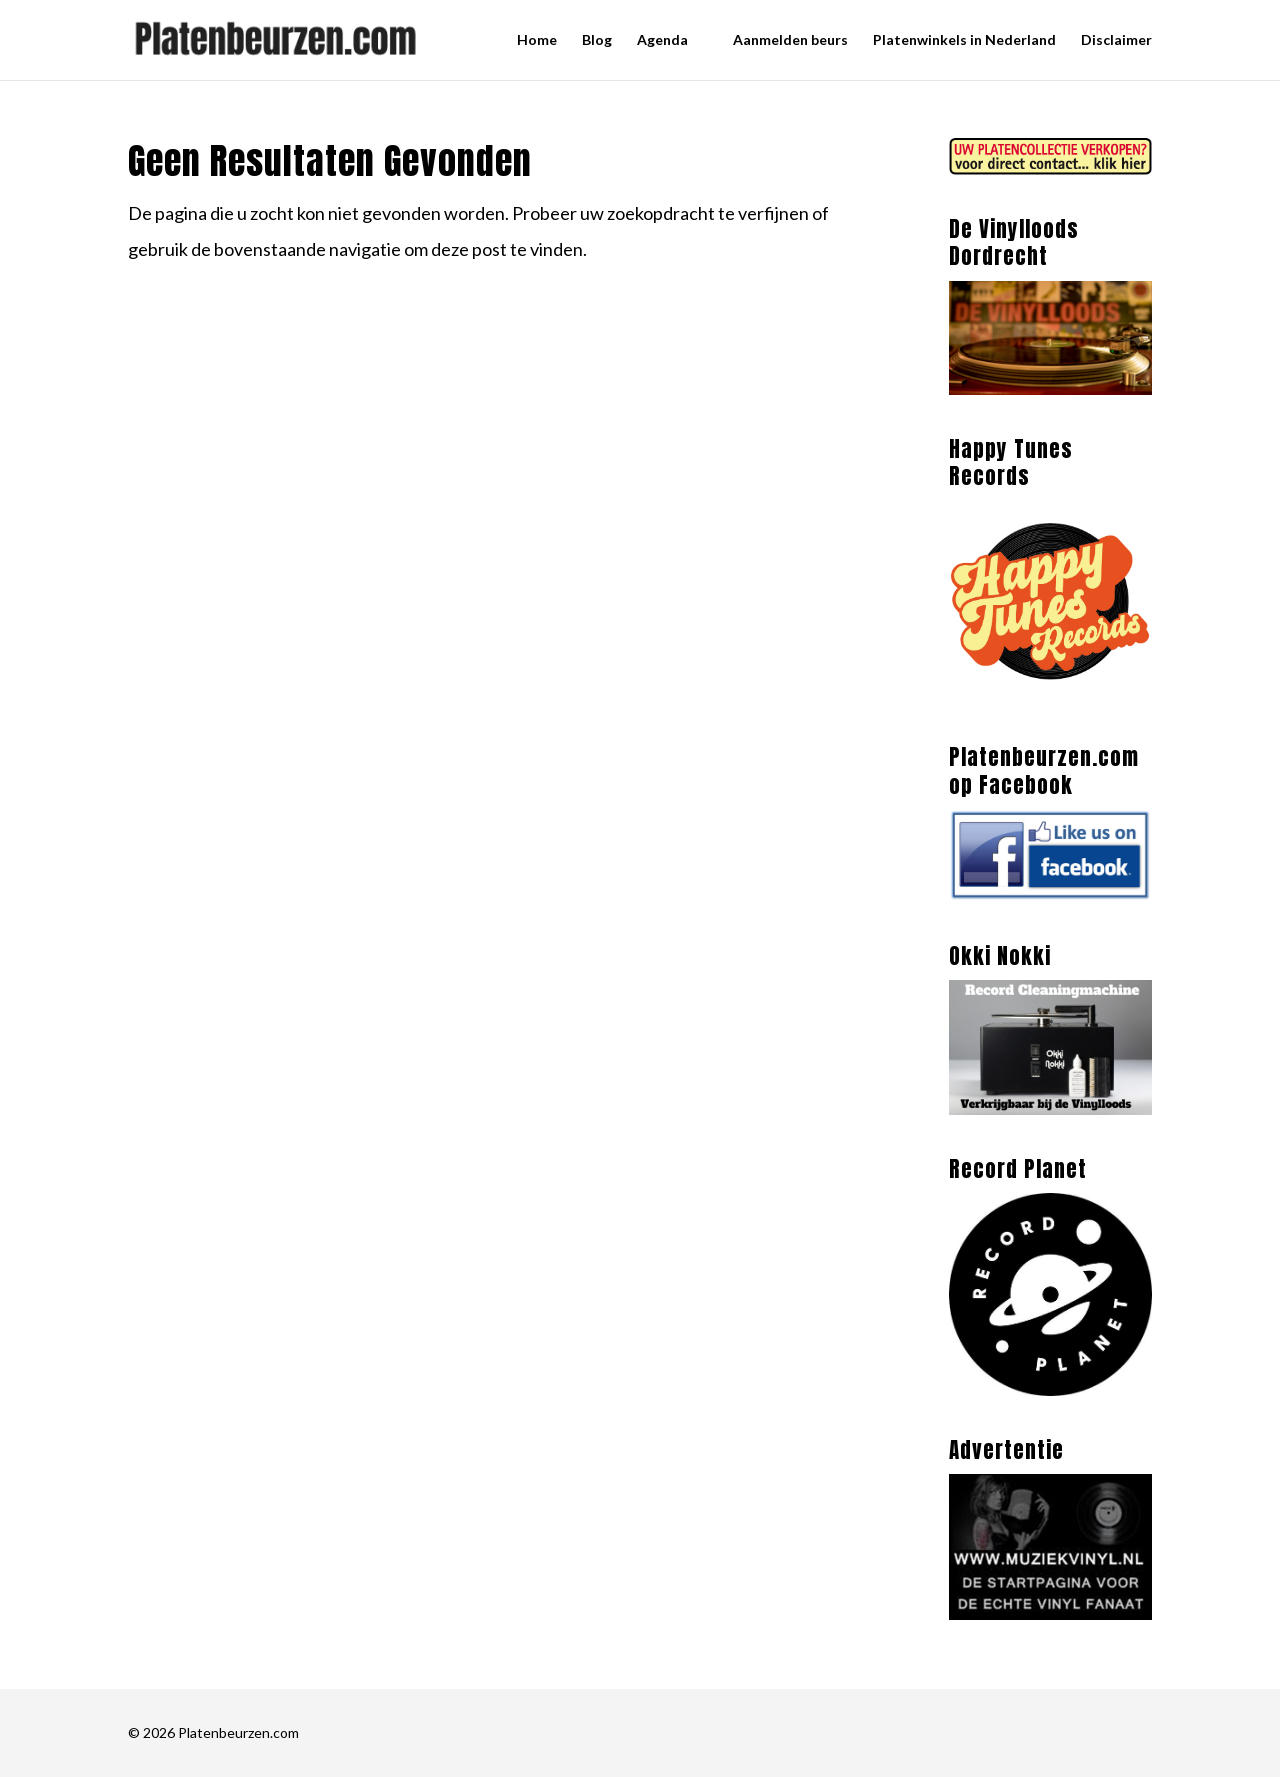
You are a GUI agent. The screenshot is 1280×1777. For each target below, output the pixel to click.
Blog (597, 40)
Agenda (662, 40)
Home (537, 40)
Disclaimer (1116, 40)
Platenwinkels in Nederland (964, 40)
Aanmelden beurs (790, 40)
